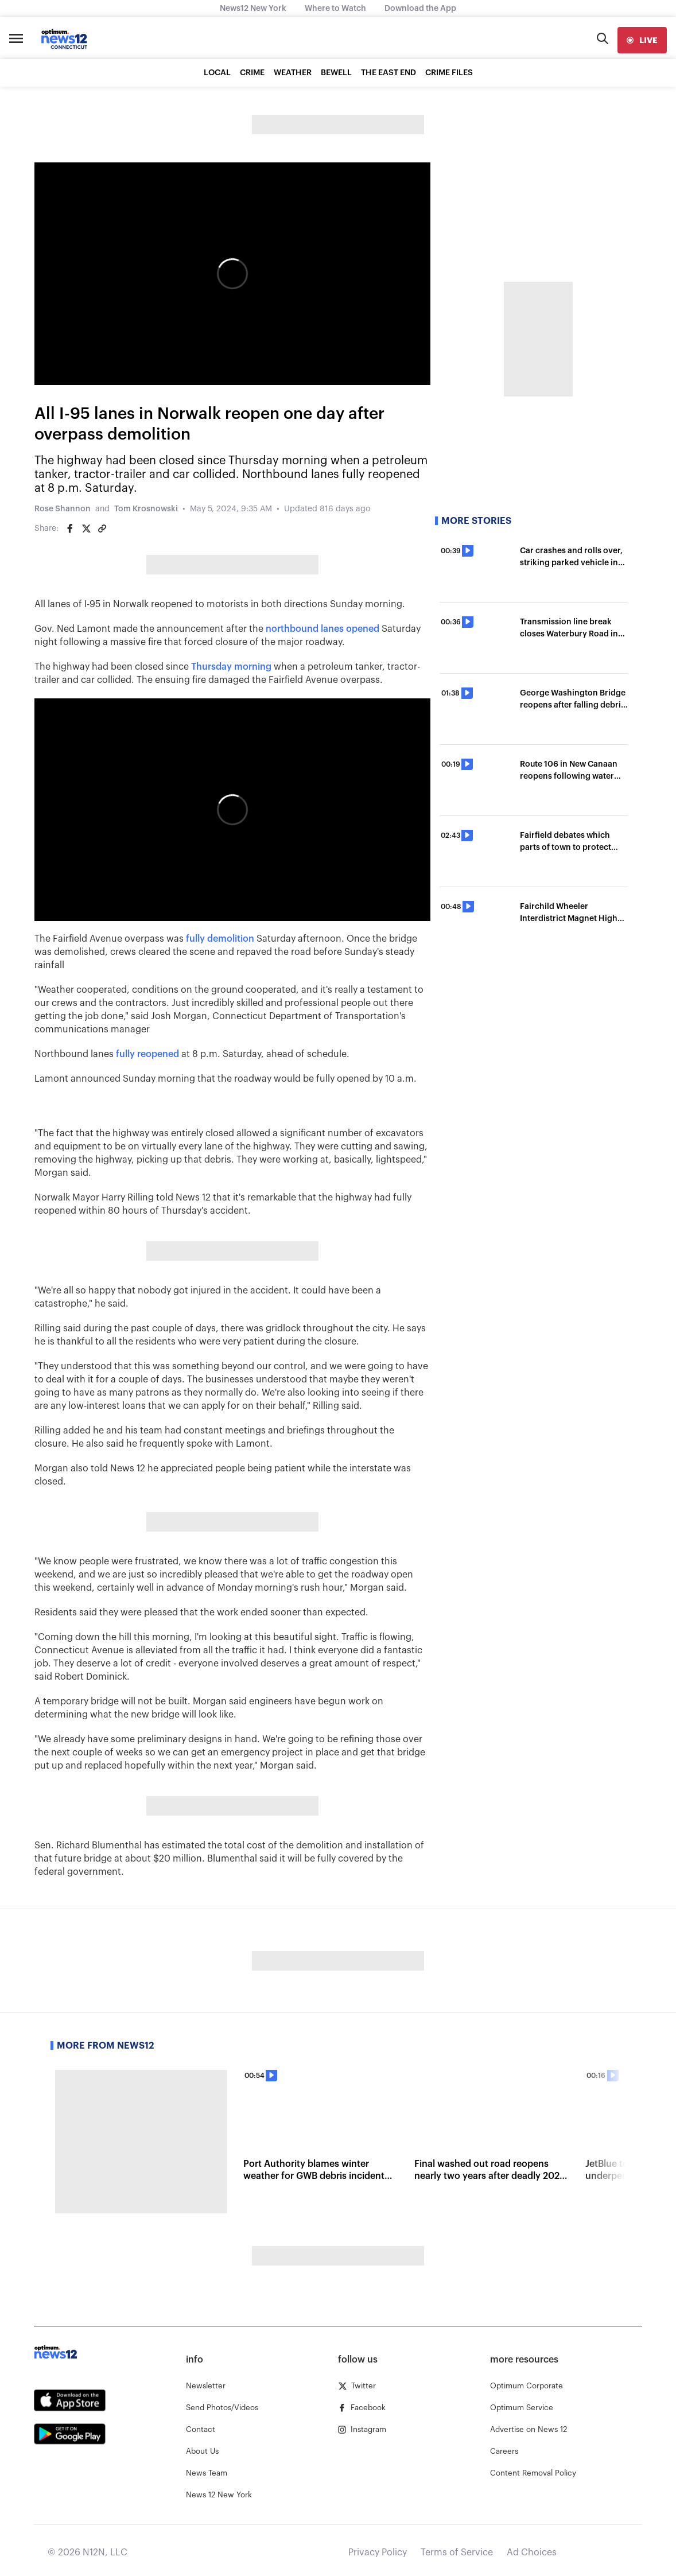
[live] (642, 40)
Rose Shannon (62, 509)
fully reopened (147, 1054)
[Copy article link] (102, 528)
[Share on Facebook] (70, 528)
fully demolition (220, 938)
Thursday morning (231, 666)
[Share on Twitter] (86, 528)
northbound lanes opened (322, 629)
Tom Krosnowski (146, 509)
